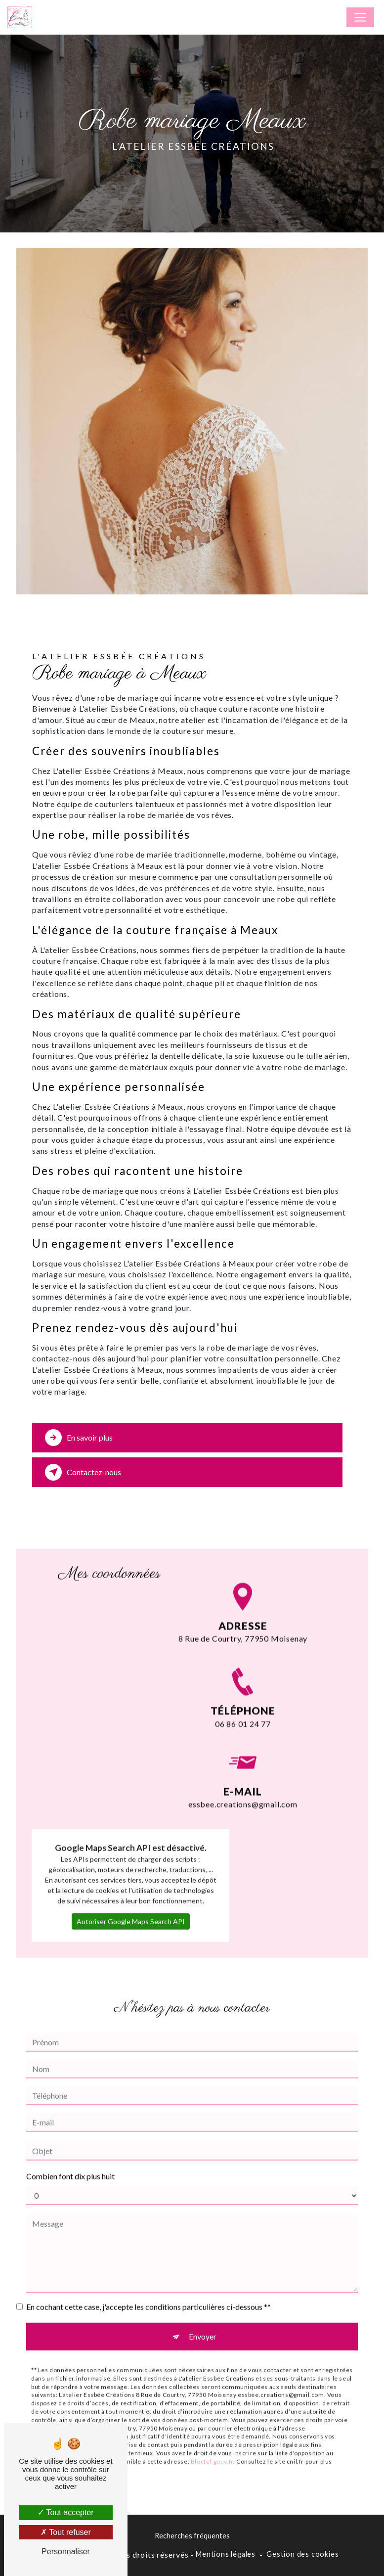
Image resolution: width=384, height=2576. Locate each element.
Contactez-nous (83, 1472)
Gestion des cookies (302, 2554)
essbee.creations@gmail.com (243, 1773)
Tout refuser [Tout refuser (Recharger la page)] (66, 2532)
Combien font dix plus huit (70, 2161)
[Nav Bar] (360, 17)
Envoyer (202, 2321)
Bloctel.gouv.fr (212, 2446)
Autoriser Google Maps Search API (131, 1906)
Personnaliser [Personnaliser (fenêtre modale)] (66, 2551)
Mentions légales (226, 2554)
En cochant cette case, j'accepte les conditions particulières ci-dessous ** (148, 2291)
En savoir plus (79, 1437)
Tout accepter (65, 2512)
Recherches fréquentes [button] (192, 2535)
